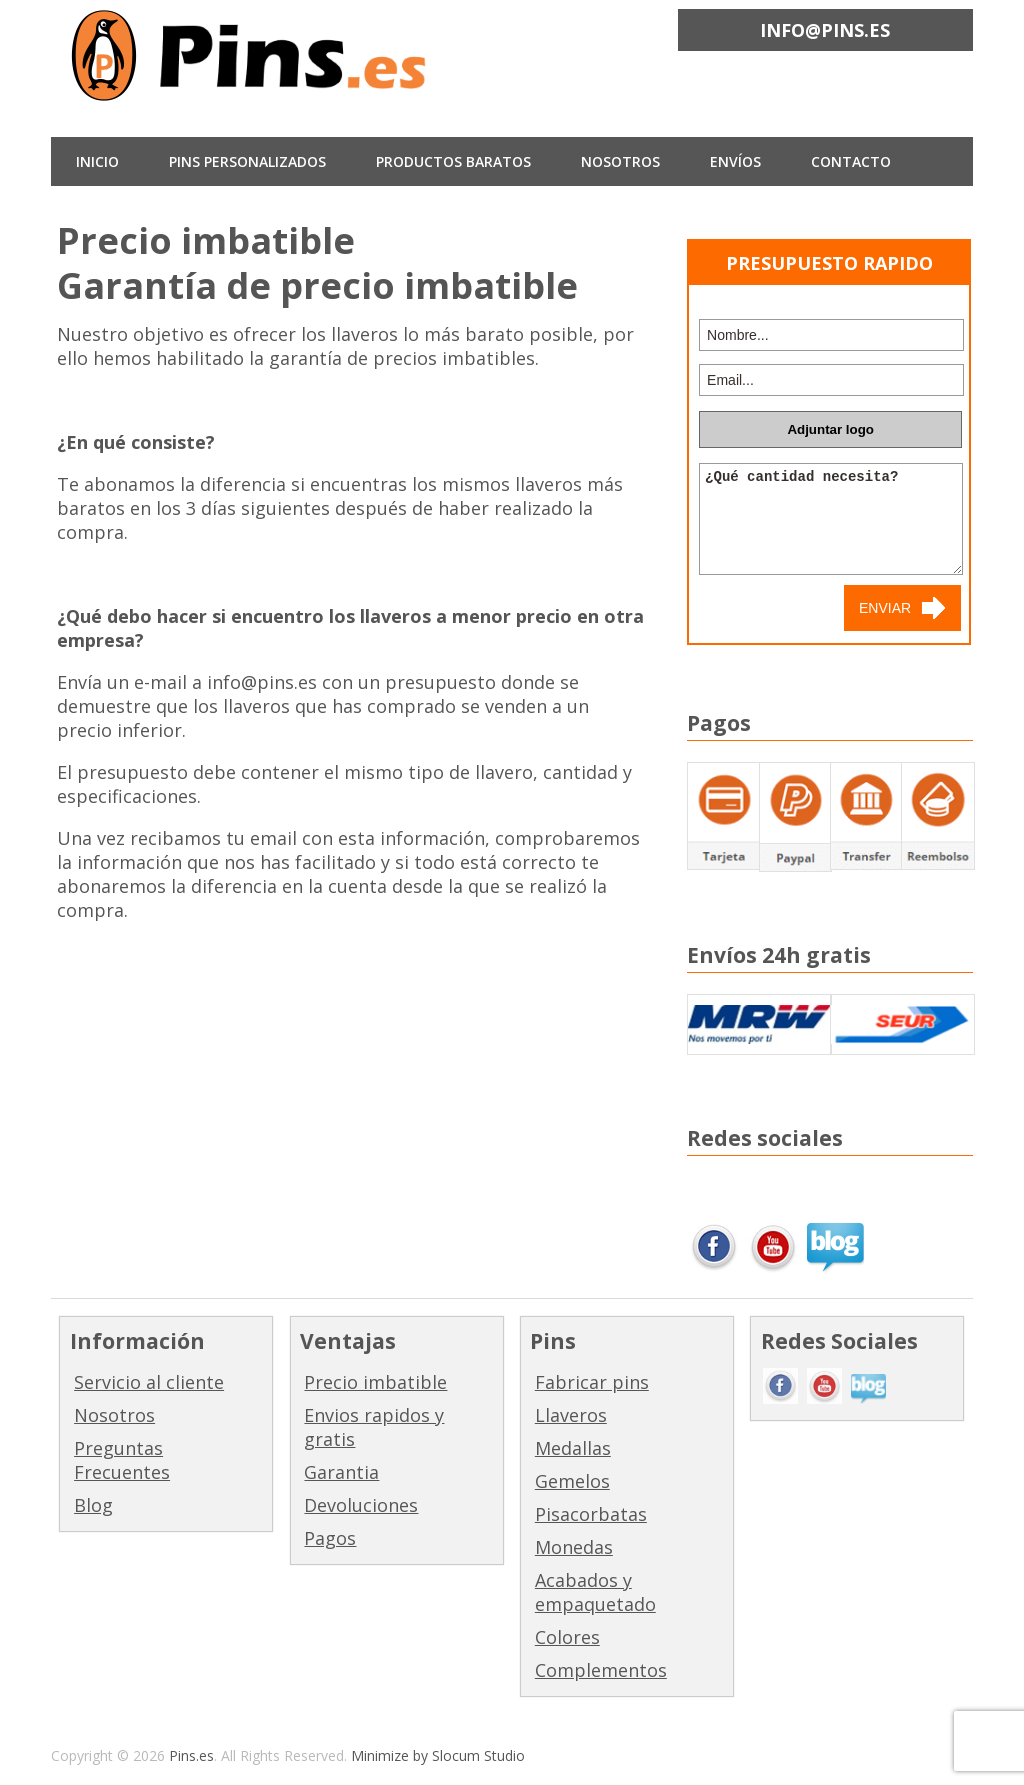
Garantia (341, 1472)
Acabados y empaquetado (595, 1592)
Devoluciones (361, 1505)
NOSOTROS (620, 161)
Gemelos (572, 1481)
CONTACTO (851, 161)
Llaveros (571, 1415)
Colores (567, 1637)
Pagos (330, 1538)
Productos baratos (453, 161)
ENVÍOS (735, 161)
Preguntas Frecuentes (122, 1460)
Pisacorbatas (591, 1514)
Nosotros (114, 1415)
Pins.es (191, 1755)
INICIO (97, 161)
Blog (93, 1505)
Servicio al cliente (149, 1382)
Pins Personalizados (247, 161)
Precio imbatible (375, 1382)
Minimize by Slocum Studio (438, 1755)
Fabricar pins (592, 1382)
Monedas (574, 1547)
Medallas (573, 1448)
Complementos (601, 1670)
